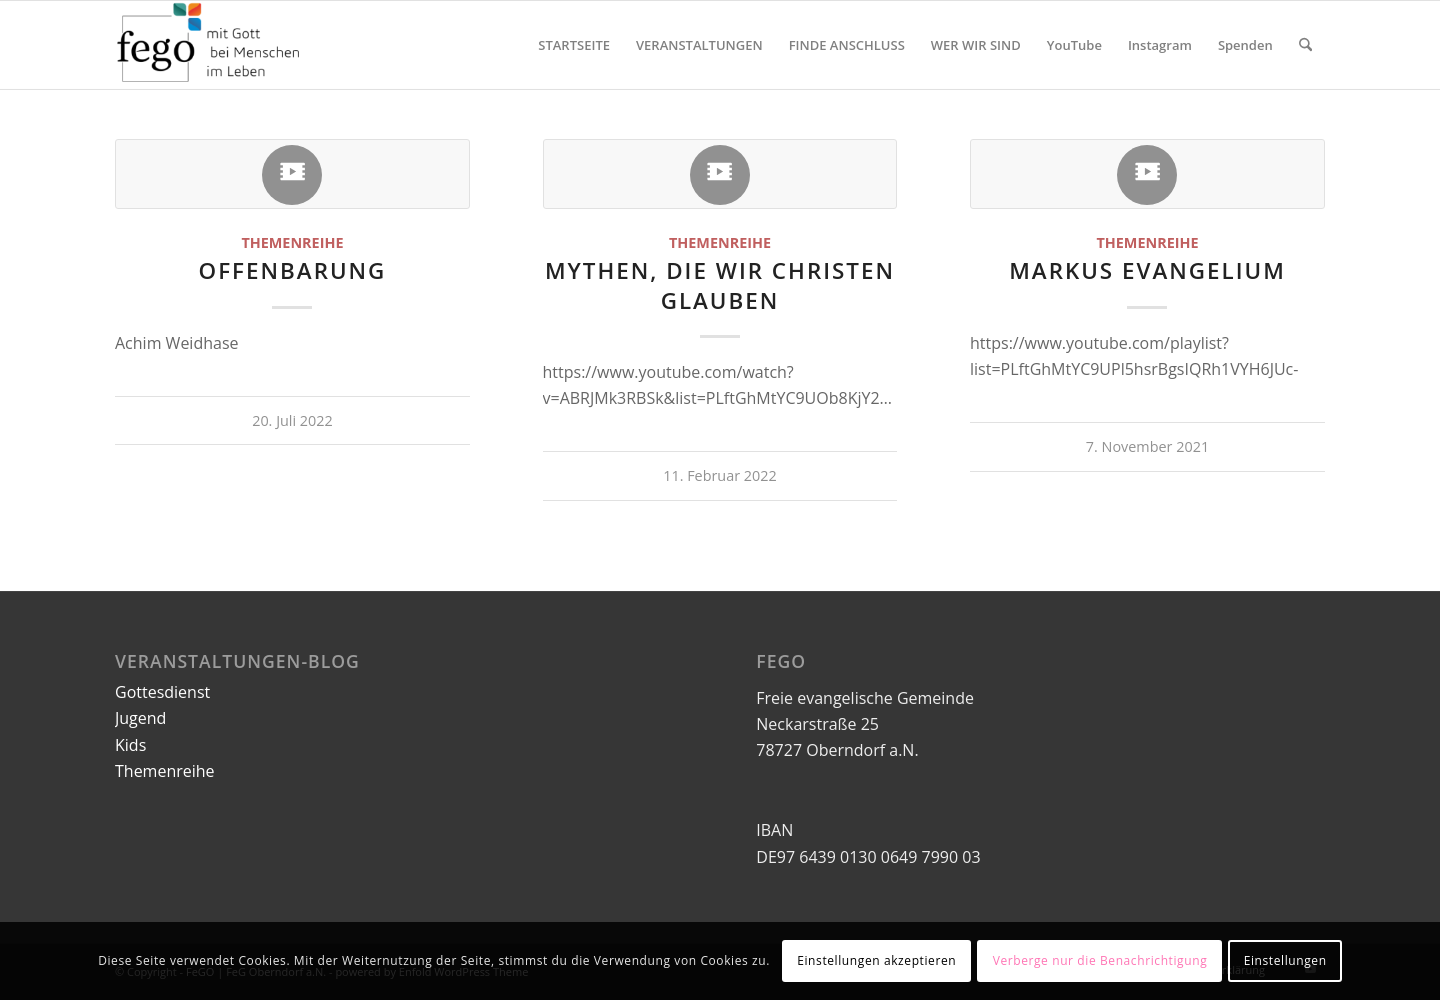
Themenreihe (292, 242)
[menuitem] (574, 45)
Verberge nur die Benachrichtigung (1100, 960)
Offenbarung (293, 270)
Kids (130, 745)
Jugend (140, 718)
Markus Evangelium (1147, 270)
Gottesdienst (162, 692)
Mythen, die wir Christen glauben (720, 285)
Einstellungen (1285, 960)
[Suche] (1305, 45)
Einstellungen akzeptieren (876, 960)
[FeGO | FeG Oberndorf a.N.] (209, 45)
